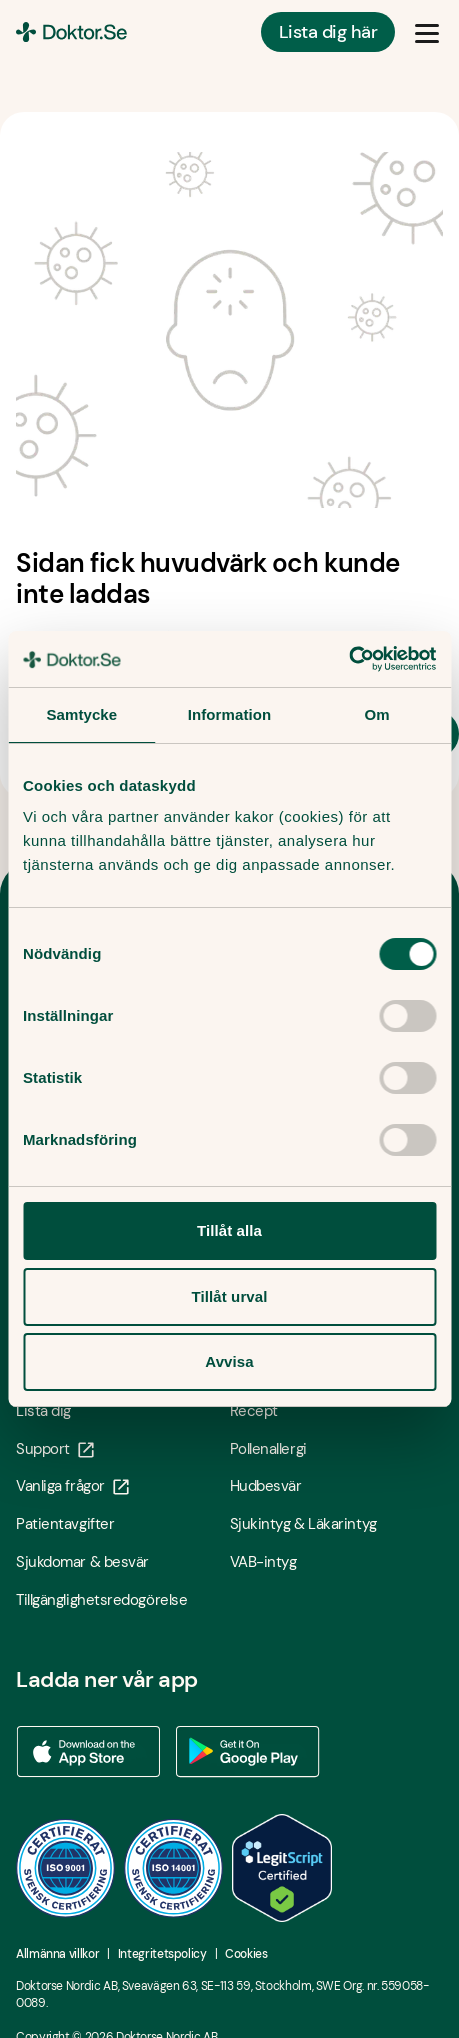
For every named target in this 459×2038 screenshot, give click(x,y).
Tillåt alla (229, 1230)
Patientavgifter (65, 1524)
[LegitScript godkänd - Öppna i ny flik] (282, 1868)
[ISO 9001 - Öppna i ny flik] (66, 1868)
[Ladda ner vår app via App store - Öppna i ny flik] (88, 1752)
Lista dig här (328, 32)
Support (55, 1449)
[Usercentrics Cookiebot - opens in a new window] (348, 659)
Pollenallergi (268, 1449)
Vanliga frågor (72, 1486)
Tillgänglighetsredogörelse (101, 1600)
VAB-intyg (263, 1562)
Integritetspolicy (162, 1954)
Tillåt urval (230, 1296)
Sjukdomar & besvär (82, 1562)
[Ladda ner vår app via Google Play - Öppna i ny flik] (248, 1752)
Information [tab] (230, 714)
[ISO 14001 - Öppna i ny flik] (174, 1868)
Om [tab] (377, 714)
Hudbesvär (266, 1486)
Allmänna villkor (57, 1954)
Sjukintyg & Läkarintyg (303, 1524)
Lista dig (43, 1411)
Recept (254, 1411)
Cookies (246, 1954)
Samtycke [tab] (81, 714)
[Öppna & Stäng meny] (427, 32)
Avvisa (229, 1361)
